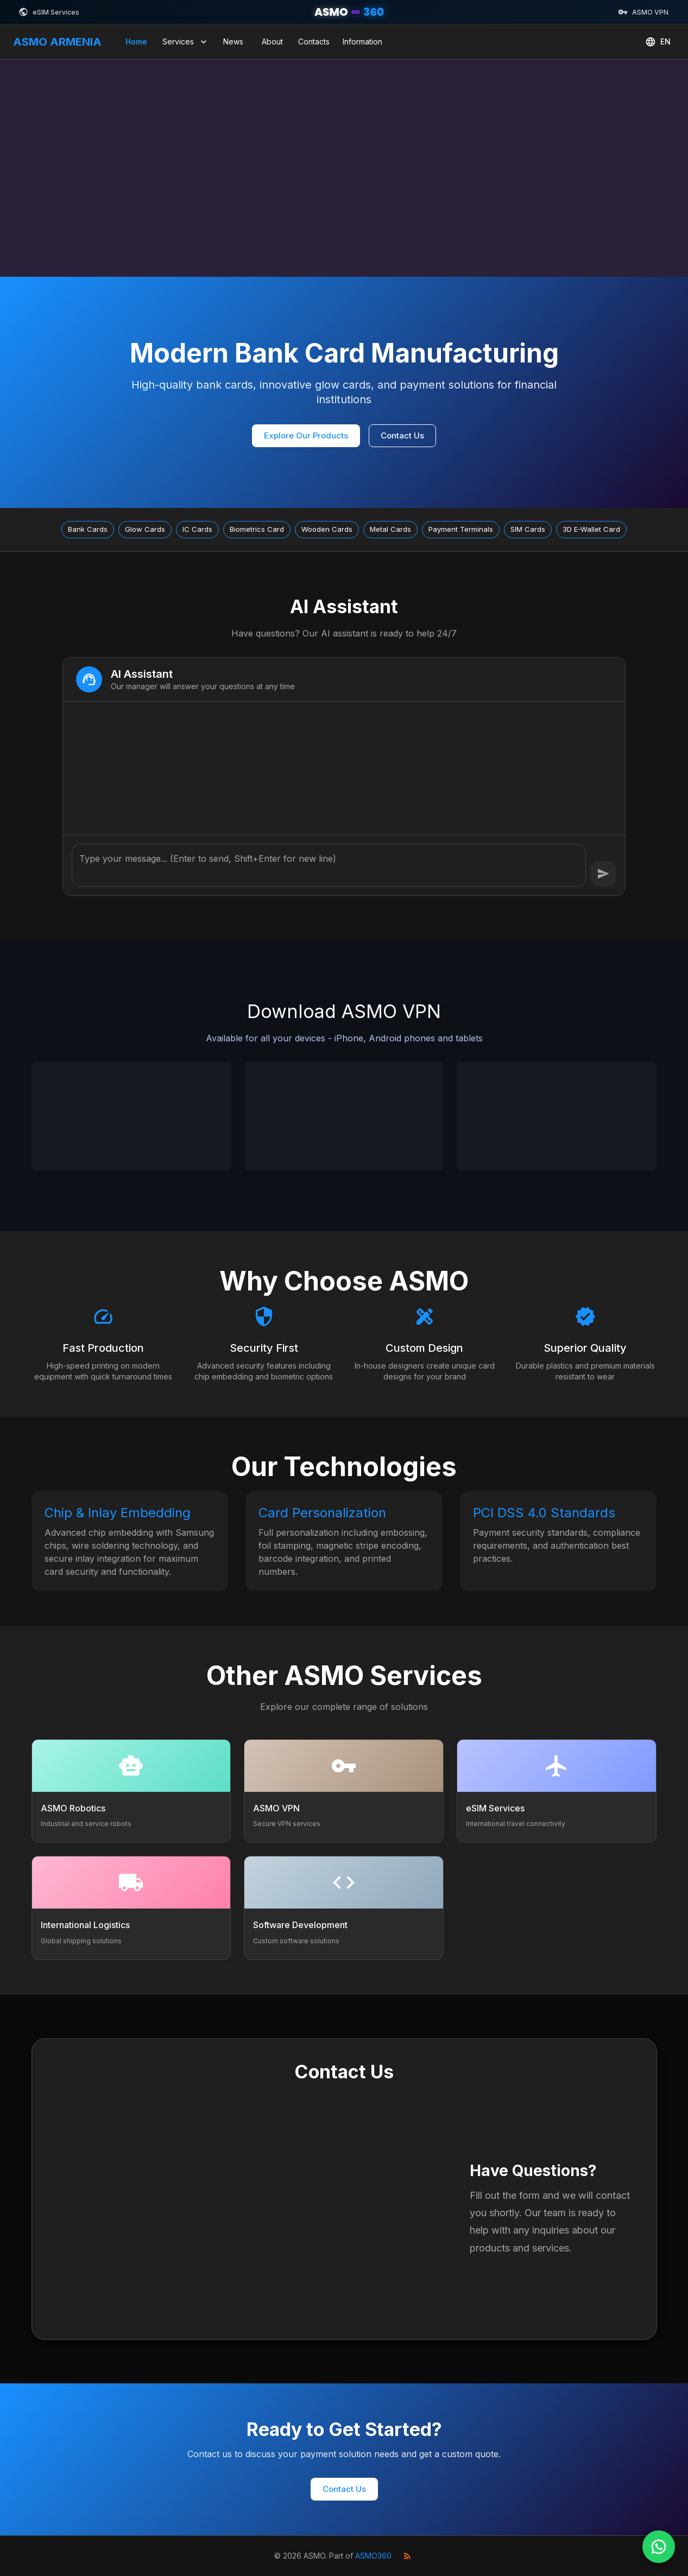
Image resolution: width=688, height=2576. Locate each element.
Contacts (314, 41)
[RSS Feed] (407, 2556)
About (272, 41)
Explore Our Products (306, 435)
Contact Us (402, 435)
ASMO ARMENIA (57, 41)
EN (658, 41)
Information (362, 41)
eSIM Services (48, 12)
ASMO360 (373, 2555)
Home (136, 41)
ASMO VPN (643, 12)
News (233, 41)
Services (185, 41)
